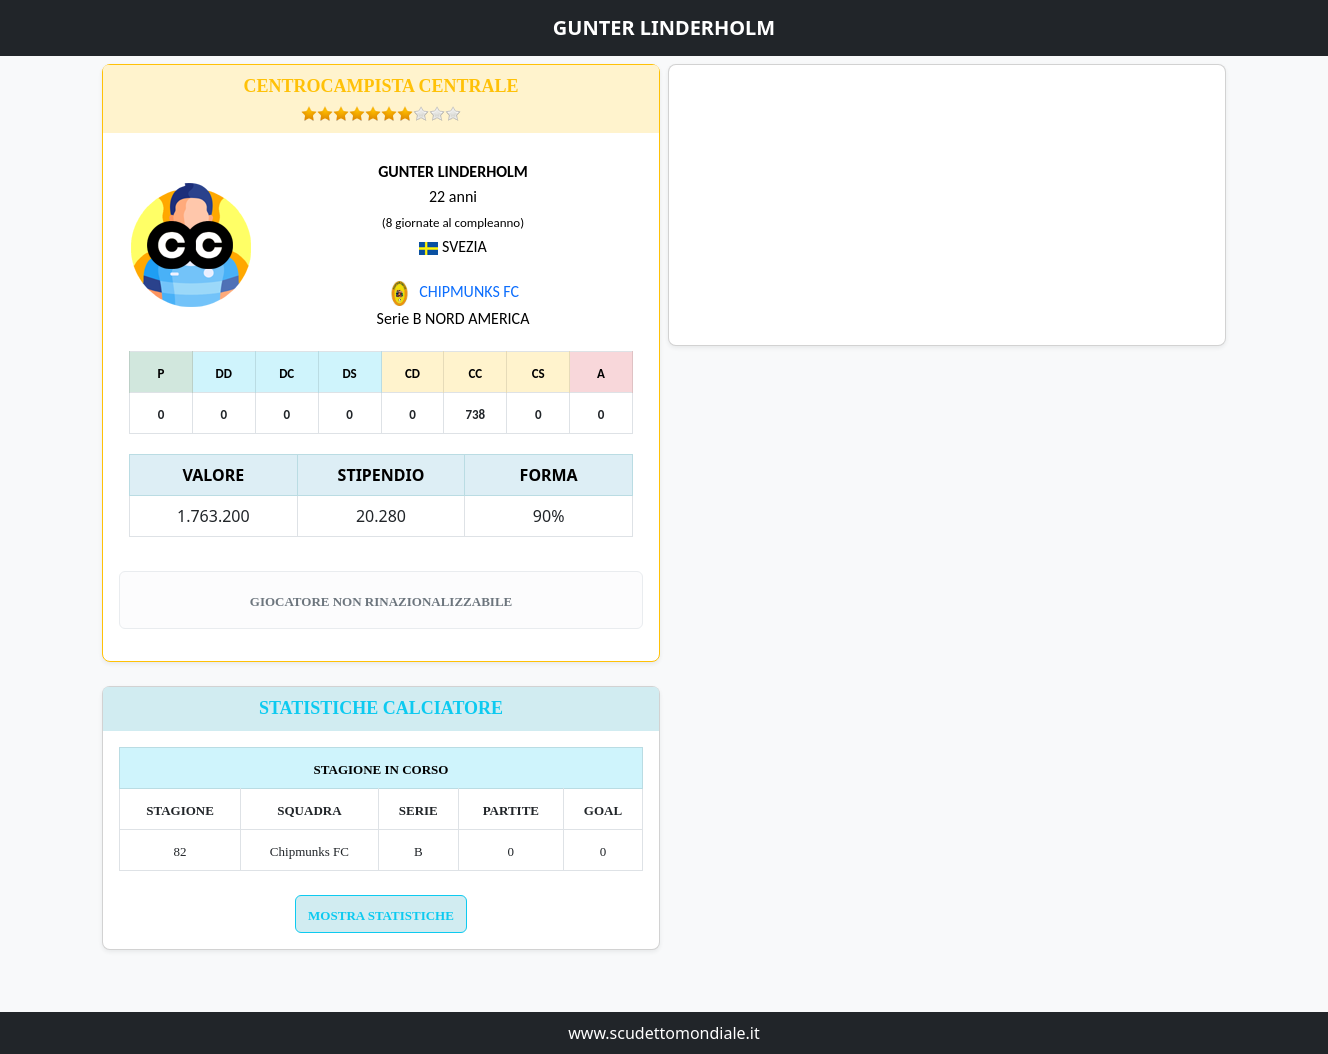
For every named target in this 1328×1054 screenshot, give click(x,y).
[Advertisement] (947, 205)
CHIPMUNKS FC (453, 291)
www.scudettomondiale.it (664, 1033)
